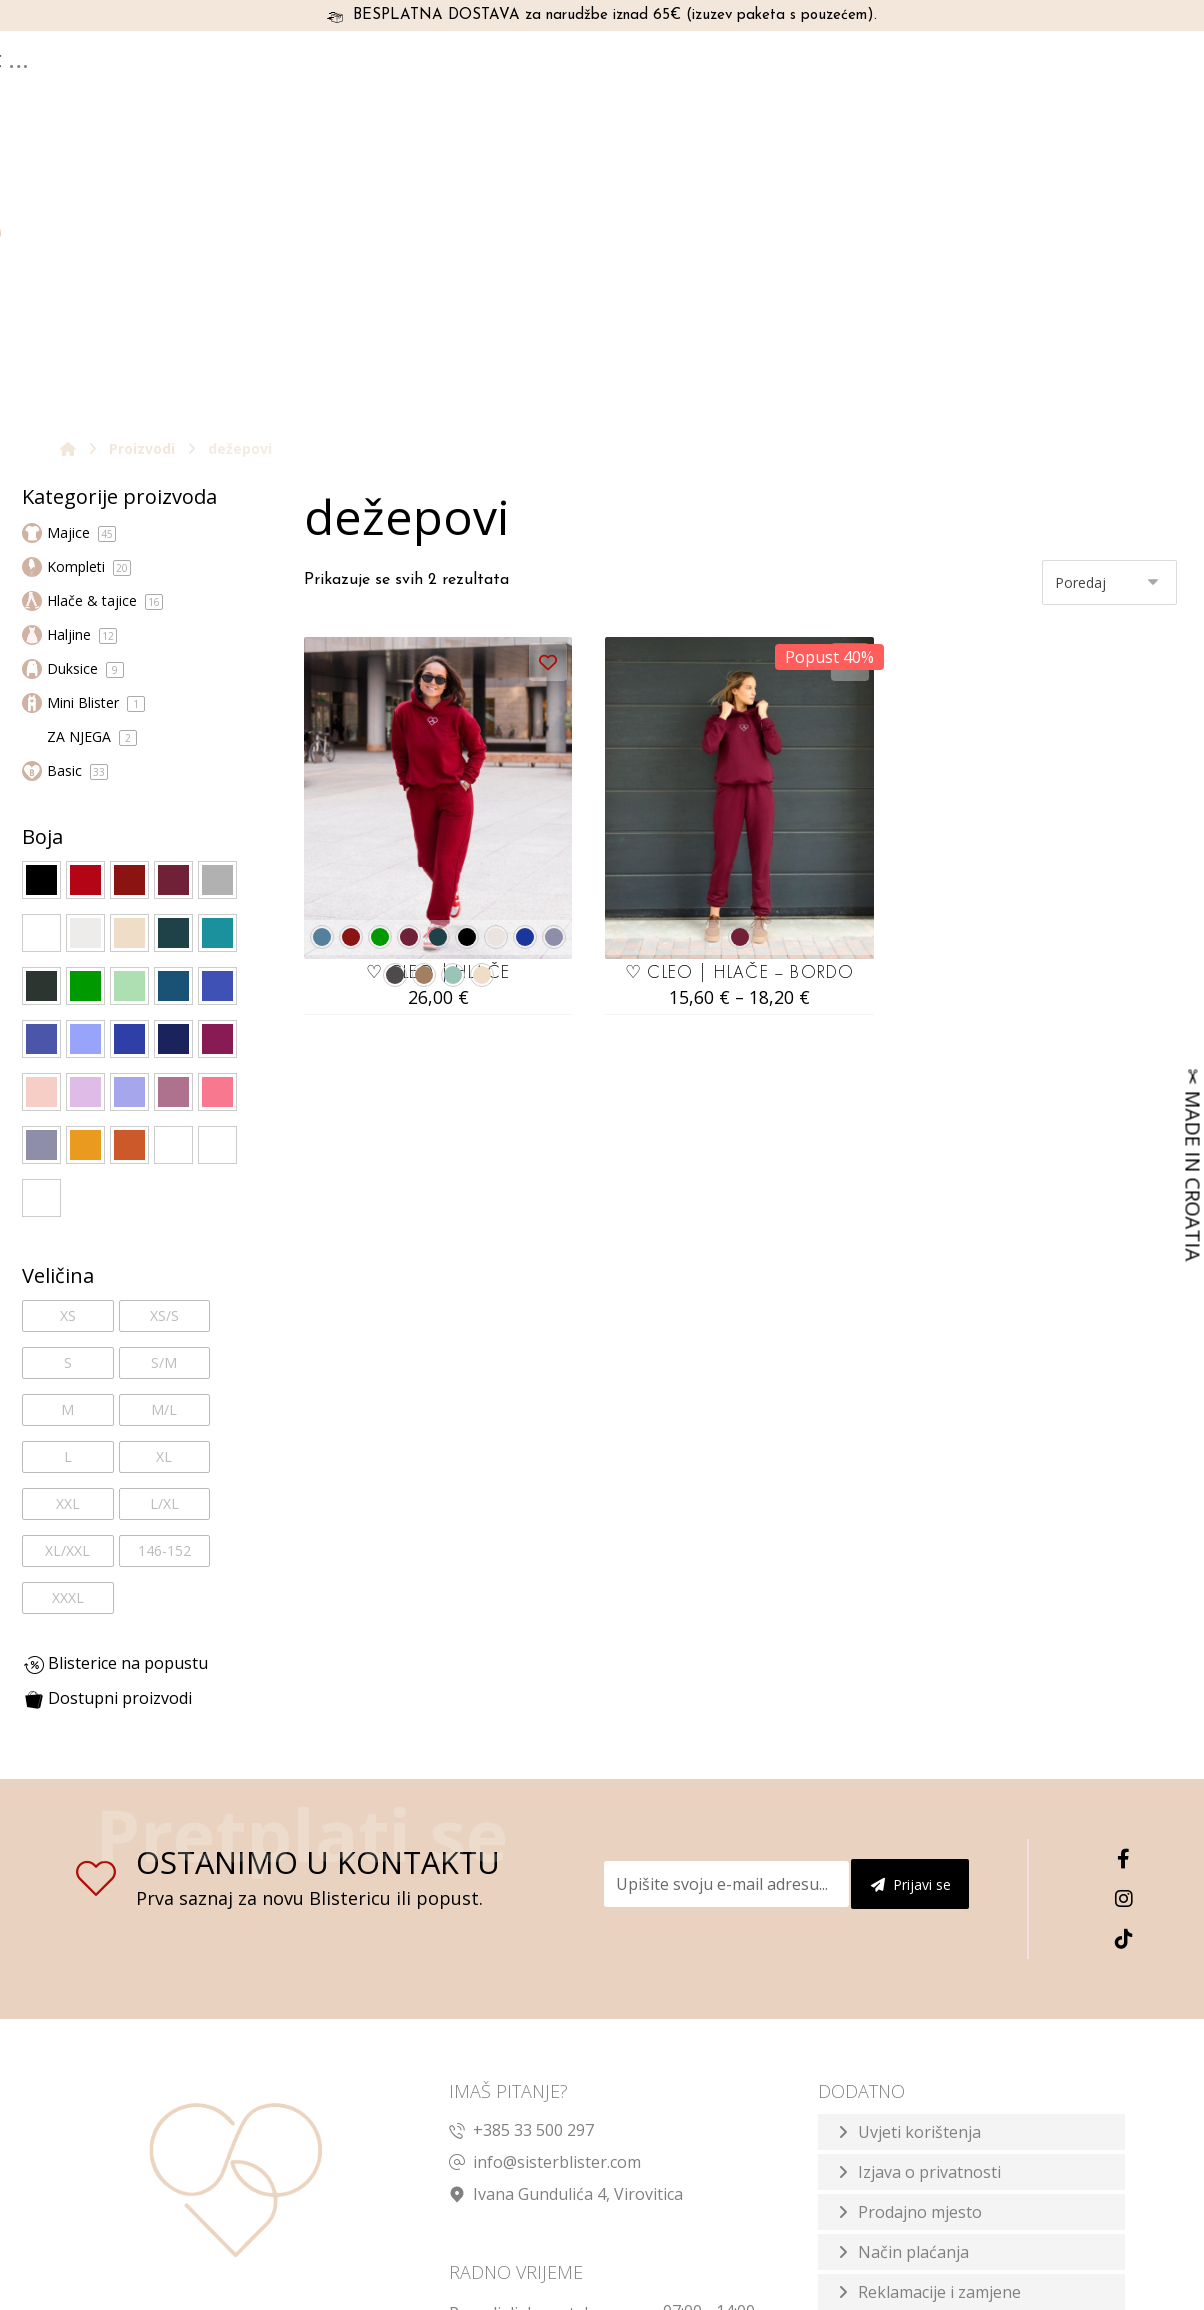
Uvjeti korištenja (919, 1851)
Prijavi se (911, 1603)
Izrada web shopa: (978, 2290)
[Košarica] (1120, 64)
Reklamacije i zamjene (939, 2011)
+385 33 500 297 (521, 1849)
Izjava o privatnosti (929, 1891)
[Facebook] (1124, 1578)
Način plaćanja (913, 1971)
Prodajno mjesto (920, 1931)
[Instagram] (1124, 1618)
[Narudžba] (1109, 300)
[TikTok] (1124, 1658)
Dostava (889, 2051)
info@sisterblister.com (545, 1881)
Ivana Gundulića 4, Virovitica (566, 1913)
